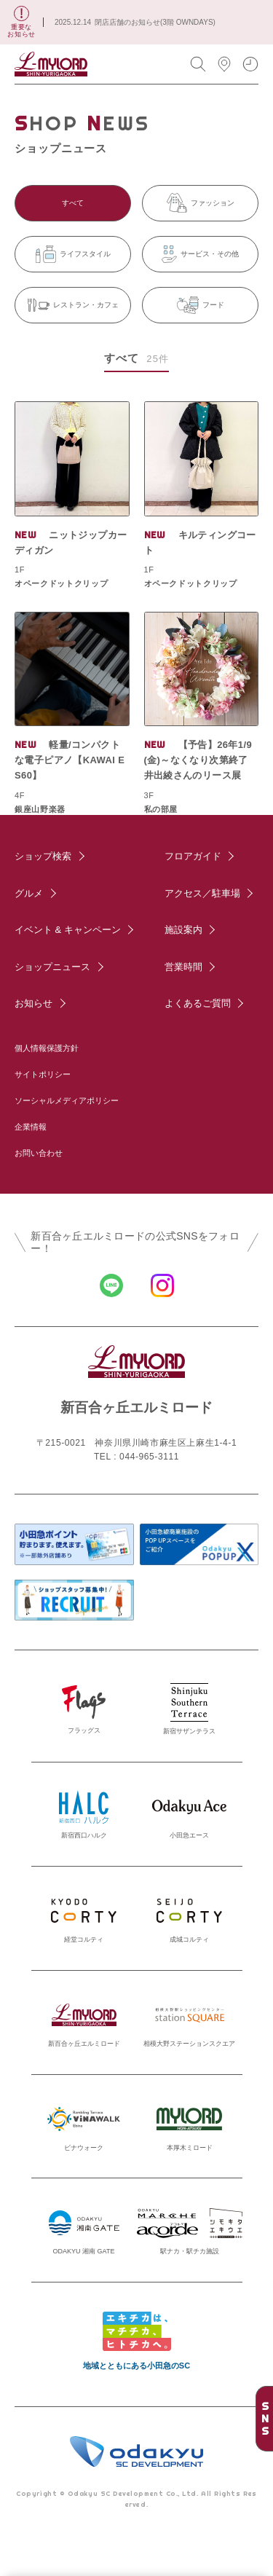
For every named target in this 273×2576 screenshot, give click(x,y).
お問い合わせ (39, 1153)
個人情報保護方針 (47, 1048)
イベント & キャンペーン (68, 929)
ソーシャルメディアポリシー (67, 1100)
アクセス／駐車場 (202, 893)
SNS (265, 2418)
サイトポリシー (43, 1074)
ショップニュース (52, 967)
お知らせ (33, 1003)
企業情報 (31, 1126)
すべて (73, 203)
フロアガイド (193, 856)
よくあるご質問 (198, 1003)
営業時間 (183, 967)
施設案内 (183, 929)
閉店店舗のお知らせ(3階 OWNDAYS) (155, 22)
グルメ (29, 893)
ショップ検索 (43, 856)
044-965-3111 (149, 1457)
